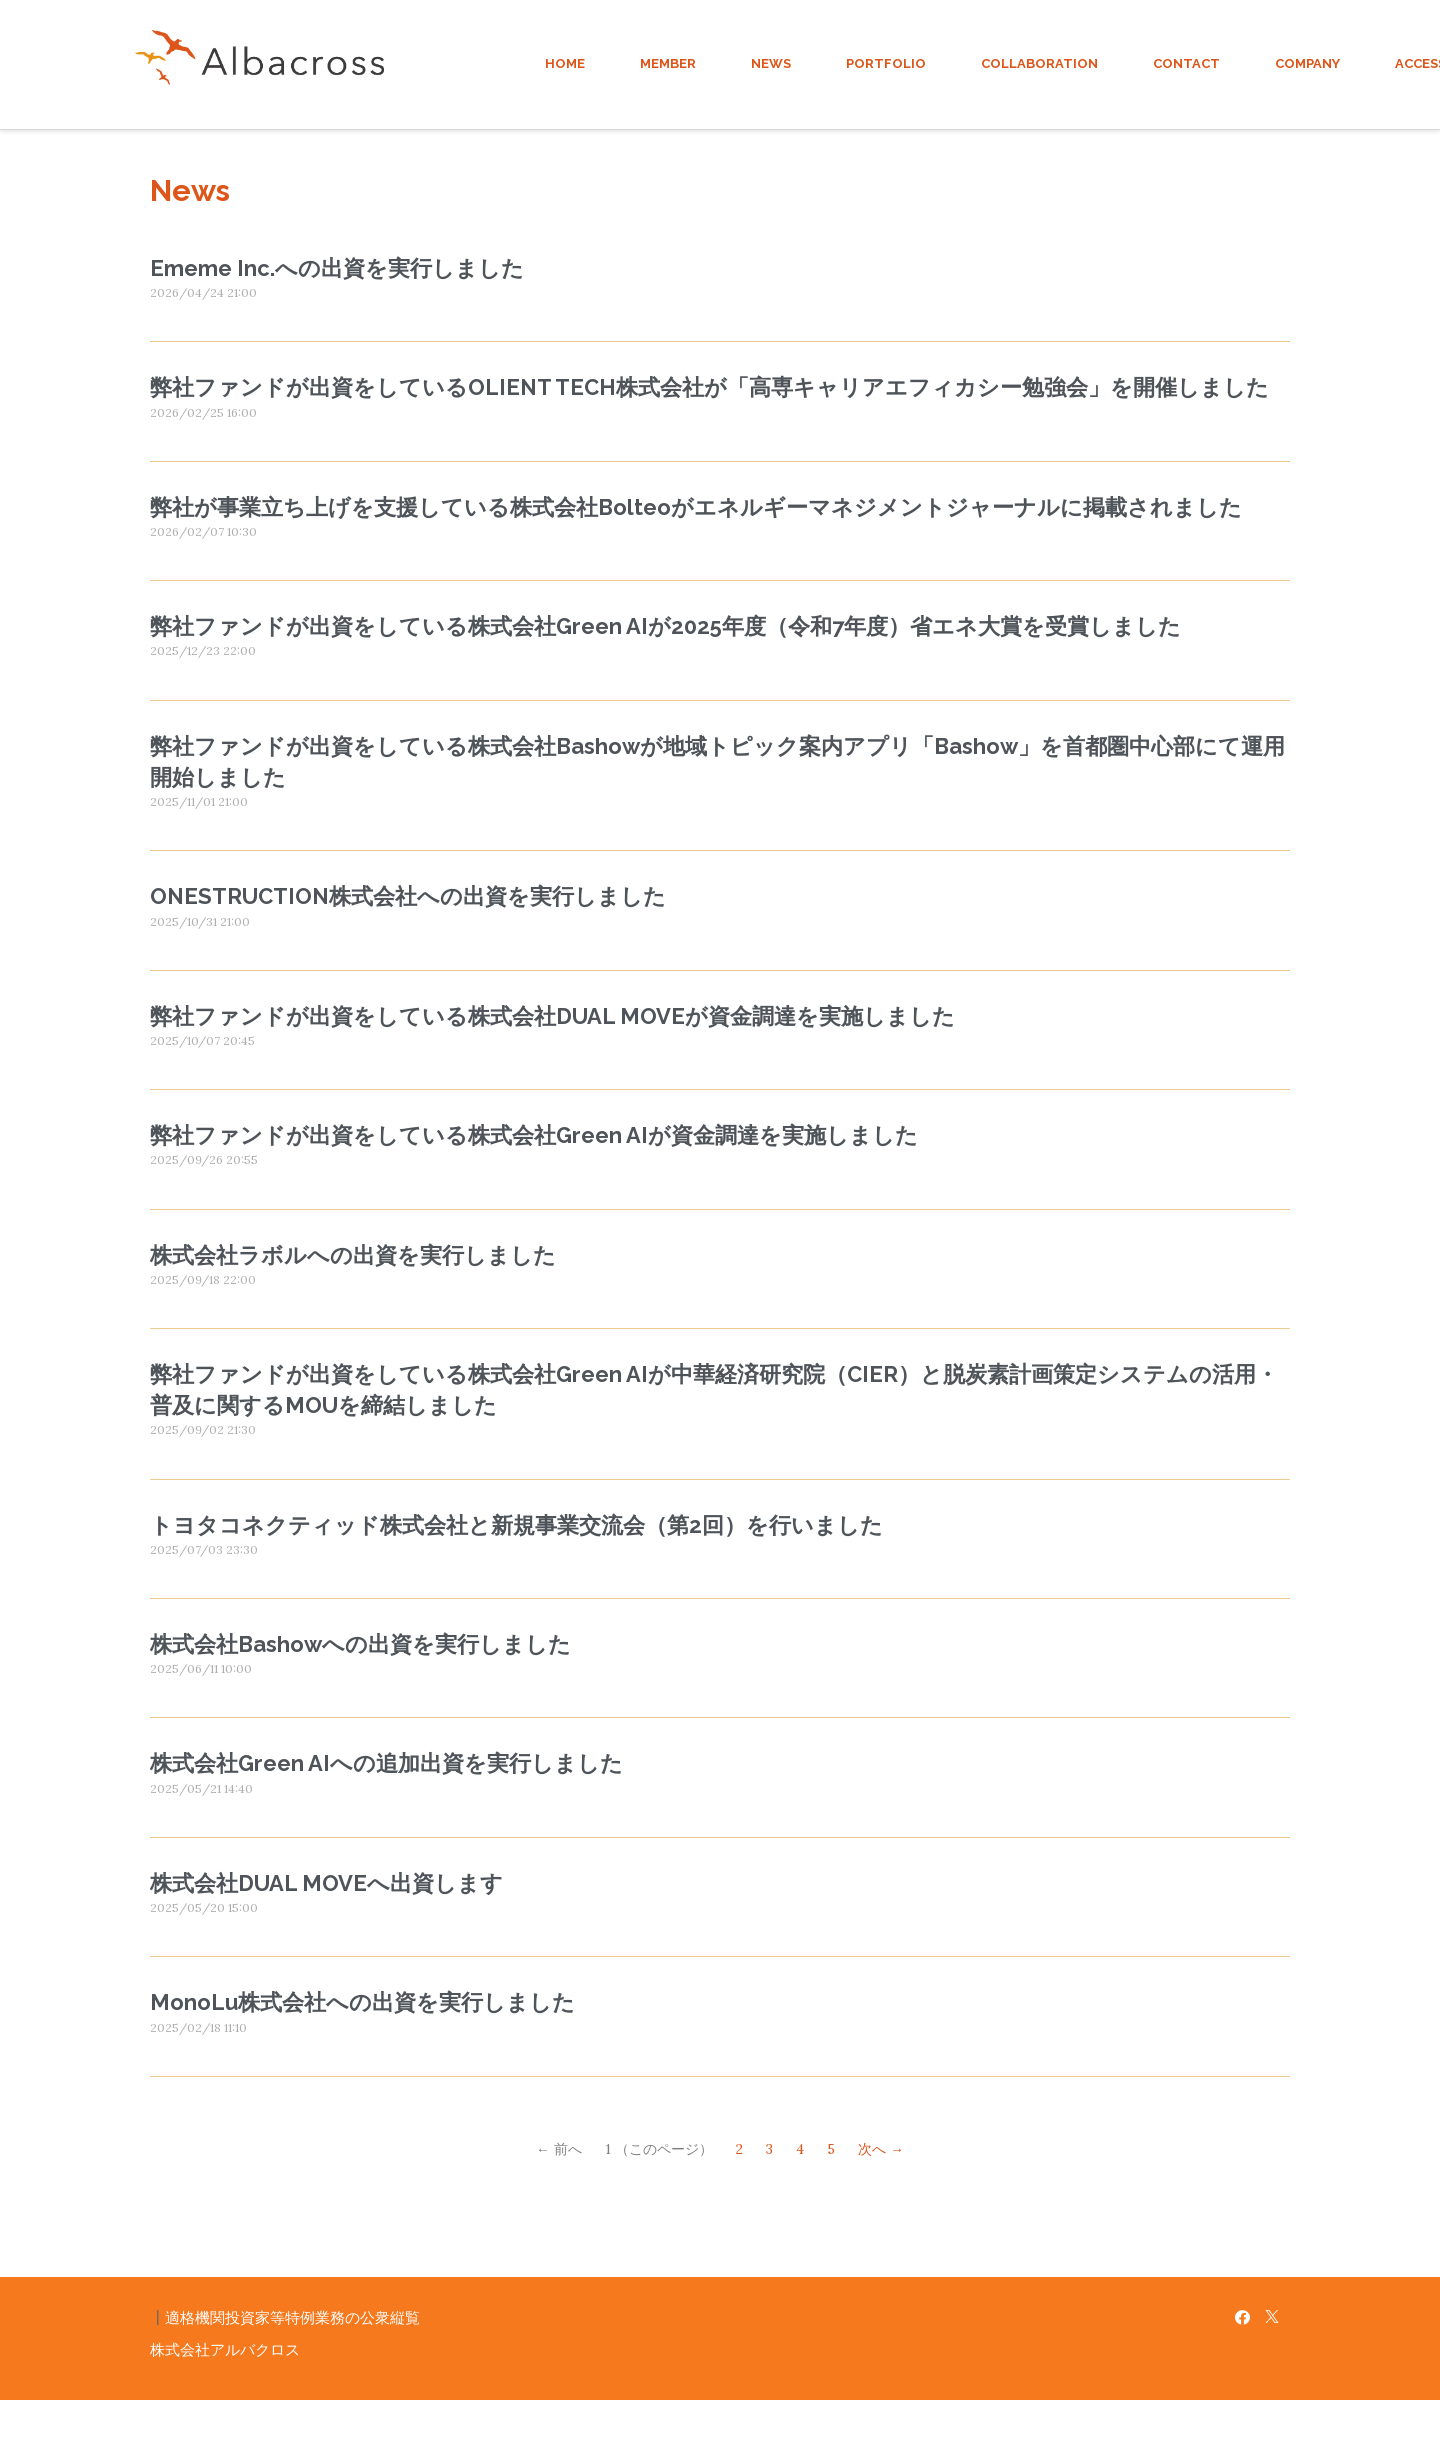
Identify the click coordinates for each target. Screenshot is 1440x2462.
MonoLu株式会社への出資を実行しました (362, 2002)
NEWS (771, 63)
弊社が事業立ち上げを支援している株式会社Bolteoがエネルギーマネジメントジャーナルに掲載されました (696, 507)
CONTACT (1186, 63)
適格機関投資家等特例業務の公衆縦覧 (292, 2317)
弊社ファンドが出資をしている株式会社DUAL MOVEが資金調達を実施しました (552, 1016)
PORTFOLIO (886, 63)
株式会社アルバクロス (225, 2349)
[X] (1272, 2317)
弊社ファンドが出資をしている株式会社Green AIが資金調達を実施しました (534, 1135)
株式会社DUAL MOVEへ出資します (326, 1883)
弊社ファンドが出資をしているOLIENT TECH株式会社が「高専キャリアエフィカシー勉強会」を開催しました (709, 387)
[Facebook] (1242, 2317)
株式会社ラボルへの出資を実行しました (353, 1255)
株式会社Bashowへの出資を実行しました (360, 1644)
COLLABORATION (1039, 63)
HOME (565, 63)
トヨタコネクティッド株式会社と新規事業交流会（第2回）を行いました (516, 1525)
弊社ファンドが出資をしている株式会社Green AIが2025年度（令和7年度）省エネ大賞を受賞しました (665, 626)
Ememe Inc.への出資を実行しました (337, 268)
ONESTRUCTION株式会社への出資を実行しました (408, 896)
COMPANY (1307, 63)
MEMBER (668, 63)
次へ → (881, 2149)
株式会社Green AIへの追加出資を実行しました (386, 1763)
